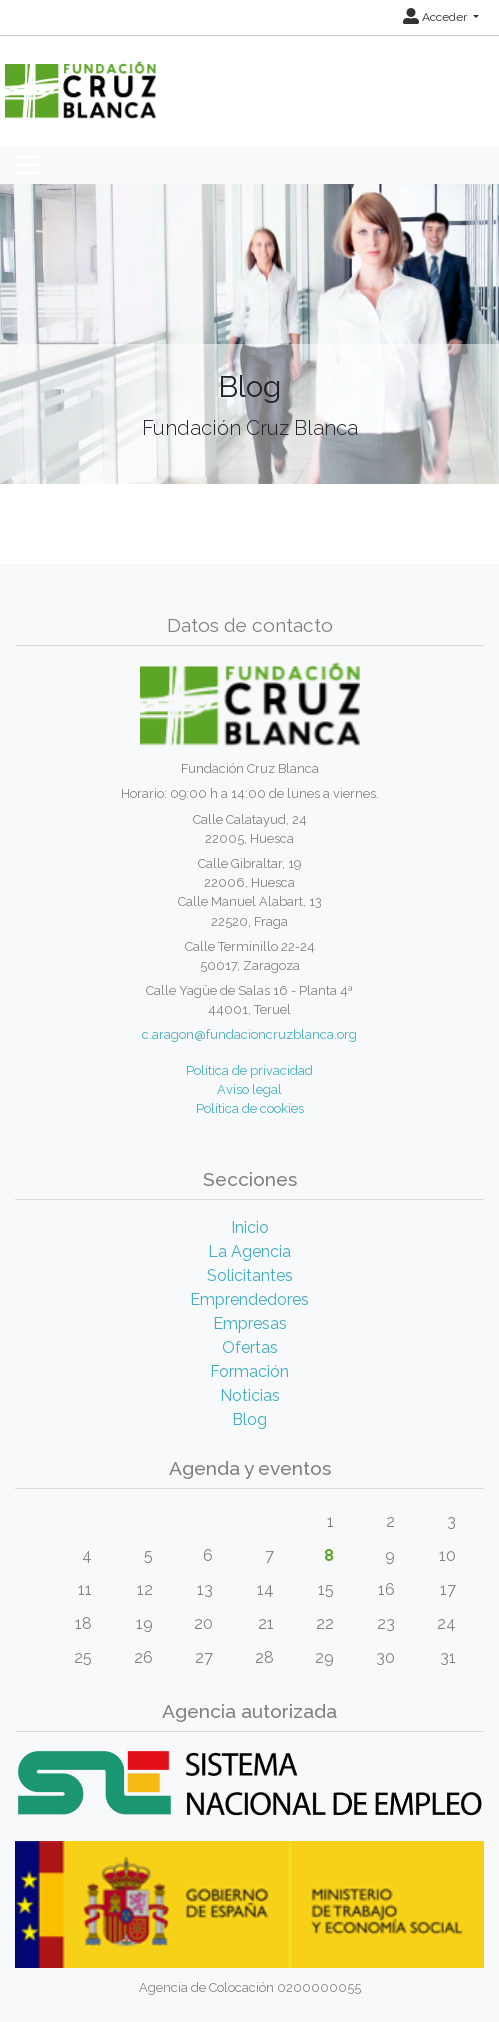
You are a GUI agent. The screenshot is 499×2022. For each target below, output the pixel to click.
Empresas (250, 1323)
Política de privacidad (249, 1070)
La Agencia (249, 1251)
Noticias (250, 1395)
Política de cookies (250, 1108)
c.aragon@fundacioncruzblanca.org (249, 1034)
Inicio (250, 1227)
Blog (249, 1419)
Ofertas (250, 1347)
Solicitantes (250, 1275)
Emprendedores (249, 1299)
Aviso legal (249, 1089)
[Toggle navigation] (27, 165)
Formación (249, 1371)
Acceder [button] (436, 17)
